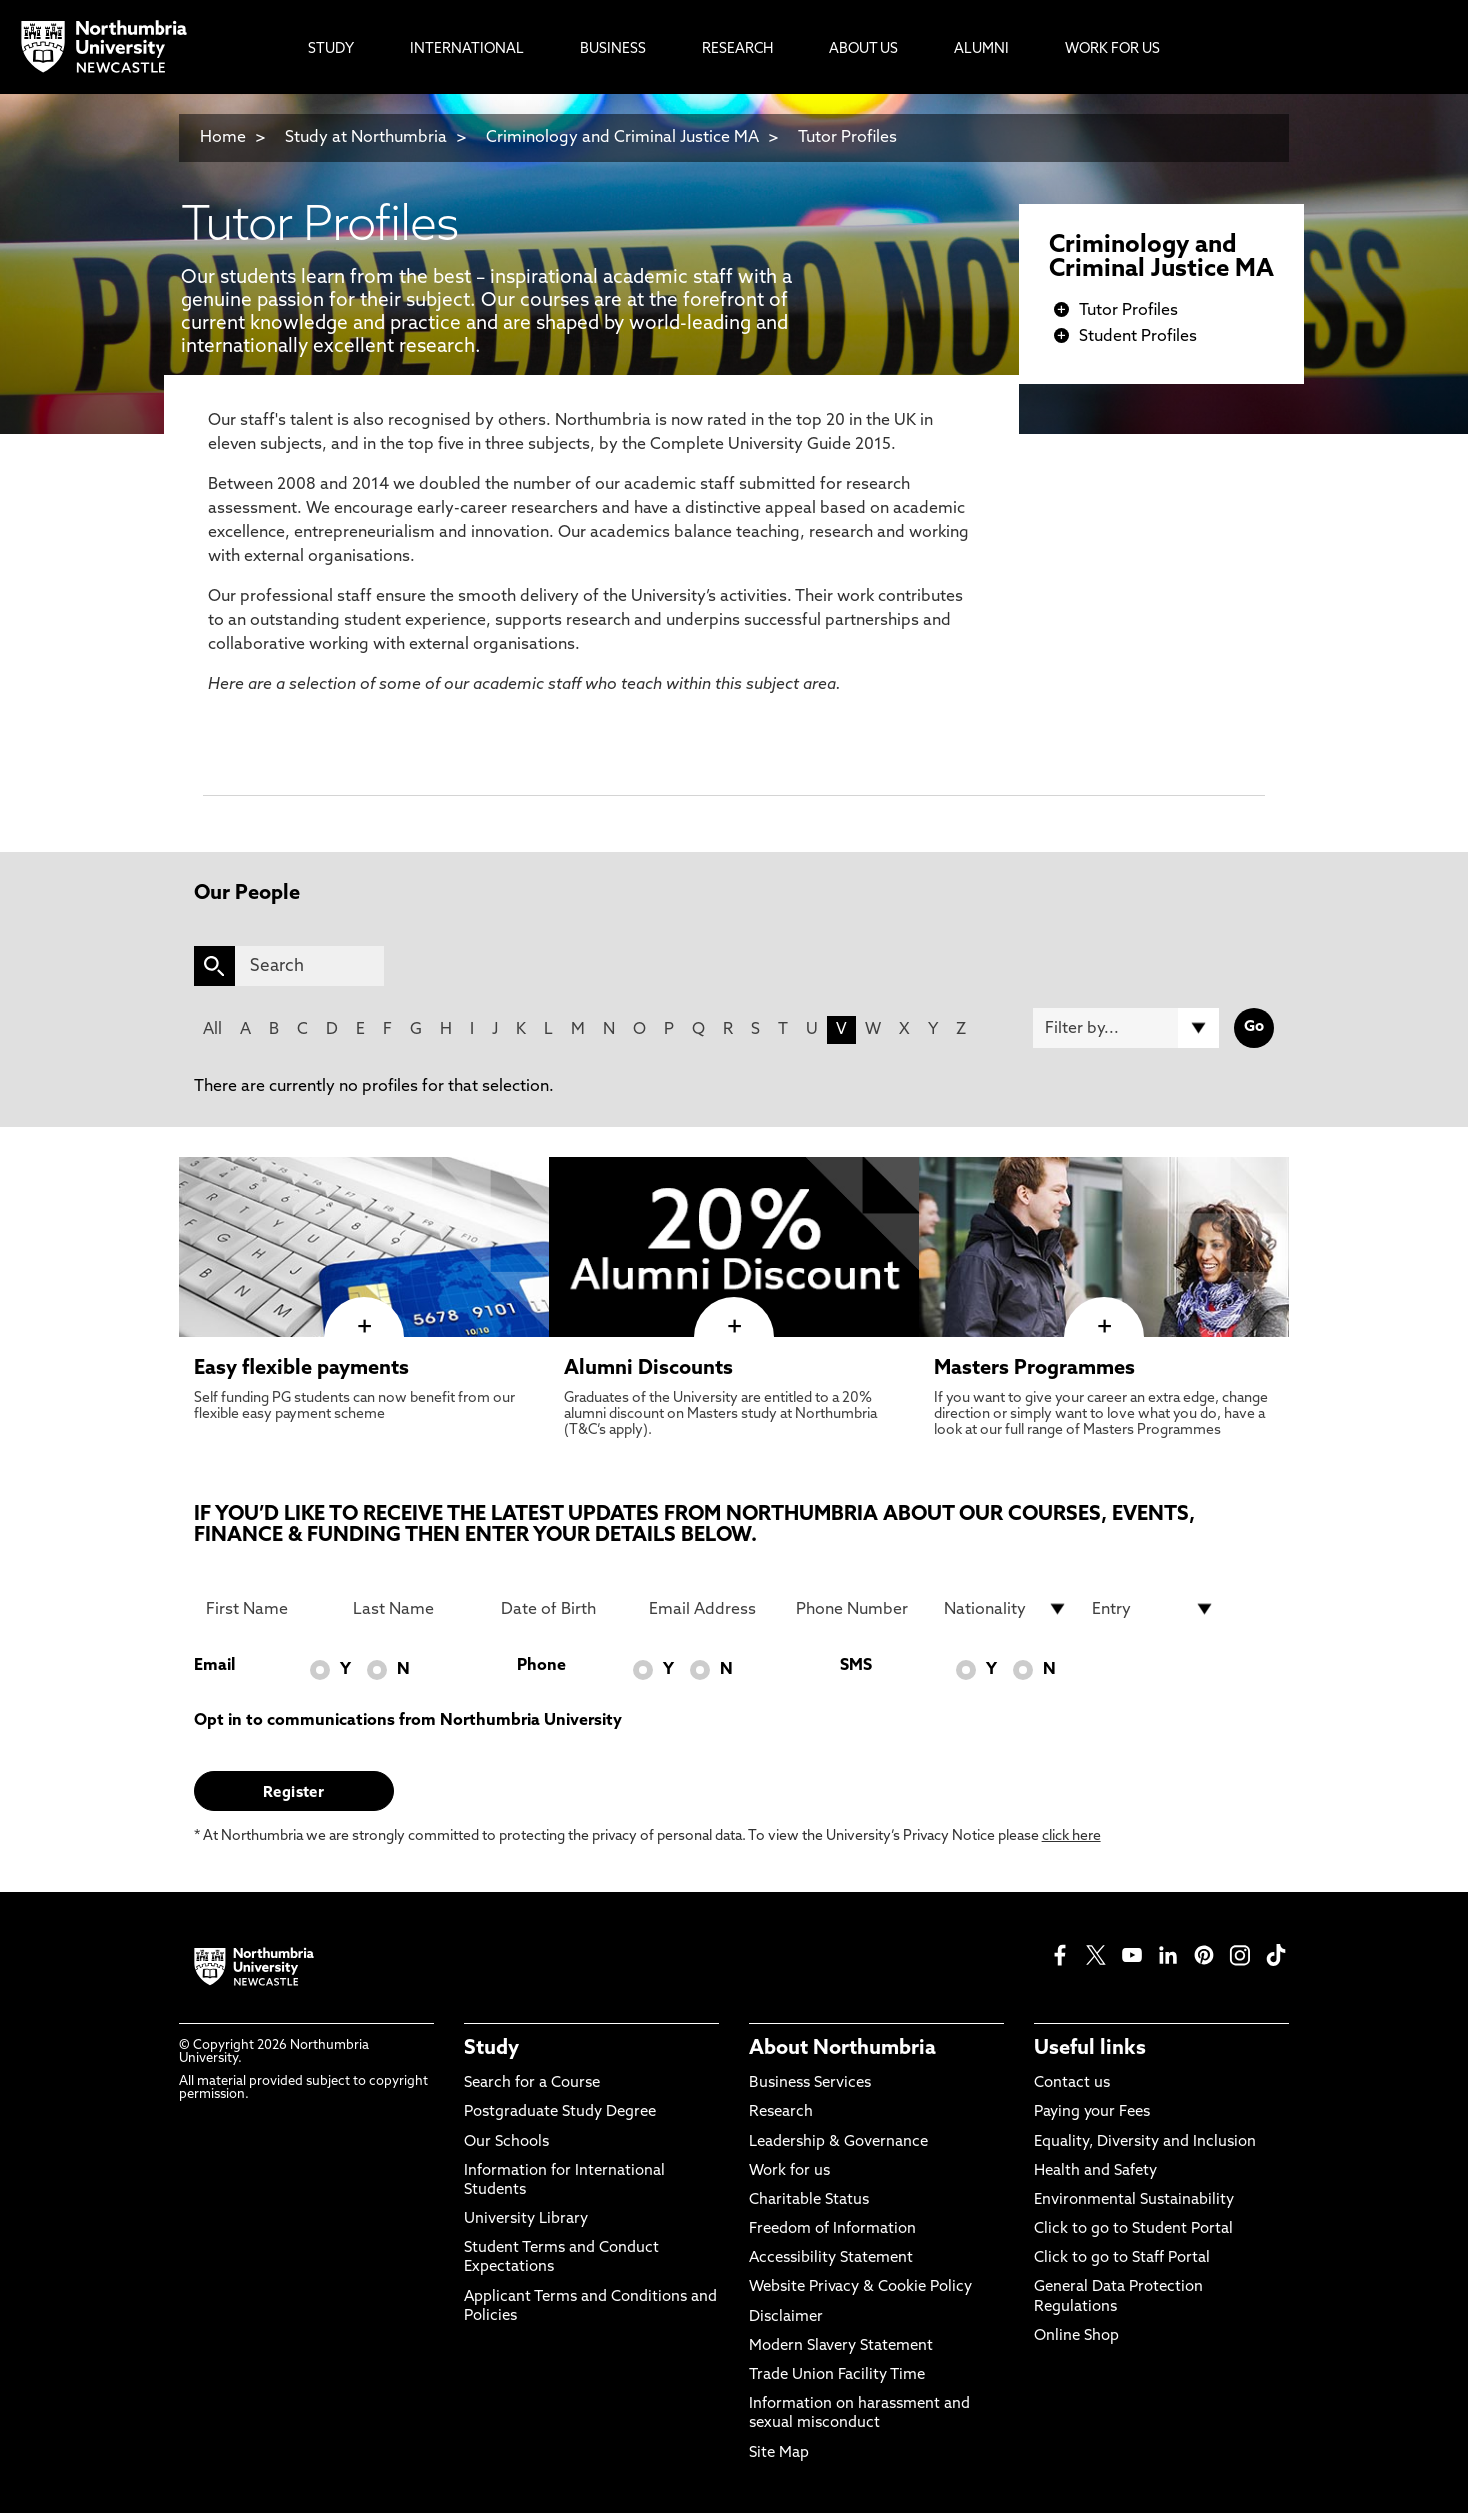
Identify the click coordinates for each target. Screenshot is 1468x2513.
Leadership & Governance (838, 2142)
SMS (856, 1666)
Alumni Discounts (648, 1369)
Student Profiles (1138, 337)
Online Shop (1076, 2336)
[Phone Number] (858, 1609)
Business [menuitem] (613, 49)
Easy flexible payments (301, 1369)
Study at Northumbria (366, 138)
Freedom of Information (832, 2229)
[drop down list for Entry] (1154, 1609)
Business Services (810, 2083)
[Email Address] (711, 1609)
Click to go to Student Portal (1133, 2229)
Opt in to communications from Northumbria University (408, 1721)
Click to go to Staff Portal (1122, 2258)
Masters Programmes (1034, 1369)
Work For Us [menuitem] (1112, 49)
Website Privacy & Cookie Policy (860, 2287)
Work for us (789, 2171)
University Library (526, 2219)
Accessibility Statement (831, 2258)
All (212, 1030)
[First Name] (268, 1609)
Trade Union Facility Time (837, 2375)
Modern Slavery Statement (841, 2346)
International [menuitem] (467, 49)
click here (1071, 1836)
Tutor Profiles (847, 138)
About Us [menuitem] (863, 49)
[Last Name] (415, 1609)
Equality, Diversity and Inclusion (1145, 2142)
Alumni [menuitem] (981, 49)
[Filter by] (1126, 1028)
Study (491, 2049)
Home (223, 138)
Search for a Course (532, 2083)
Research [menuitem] (737, 49)
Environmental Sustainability (1134, 2200)
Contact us (1072, 2083)
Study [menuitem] (331, 49)
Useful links (1090, 2049)
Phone (541, 1666)
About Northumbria (842, 2049)
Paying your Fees (1092, 2112)
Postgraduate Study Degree (560, 2112)
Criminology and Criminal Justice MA (622, 138)
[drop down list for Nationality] (1006, 1609)
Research (781, 2112)
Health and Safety (1095, 2171)
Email (214, 1666)
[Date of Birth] (563, 1609)
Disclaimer (786, 2317)
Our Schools (506, 2142)
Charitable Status (809, 2200)
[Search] (309, 966)
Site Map (779, 2453)
